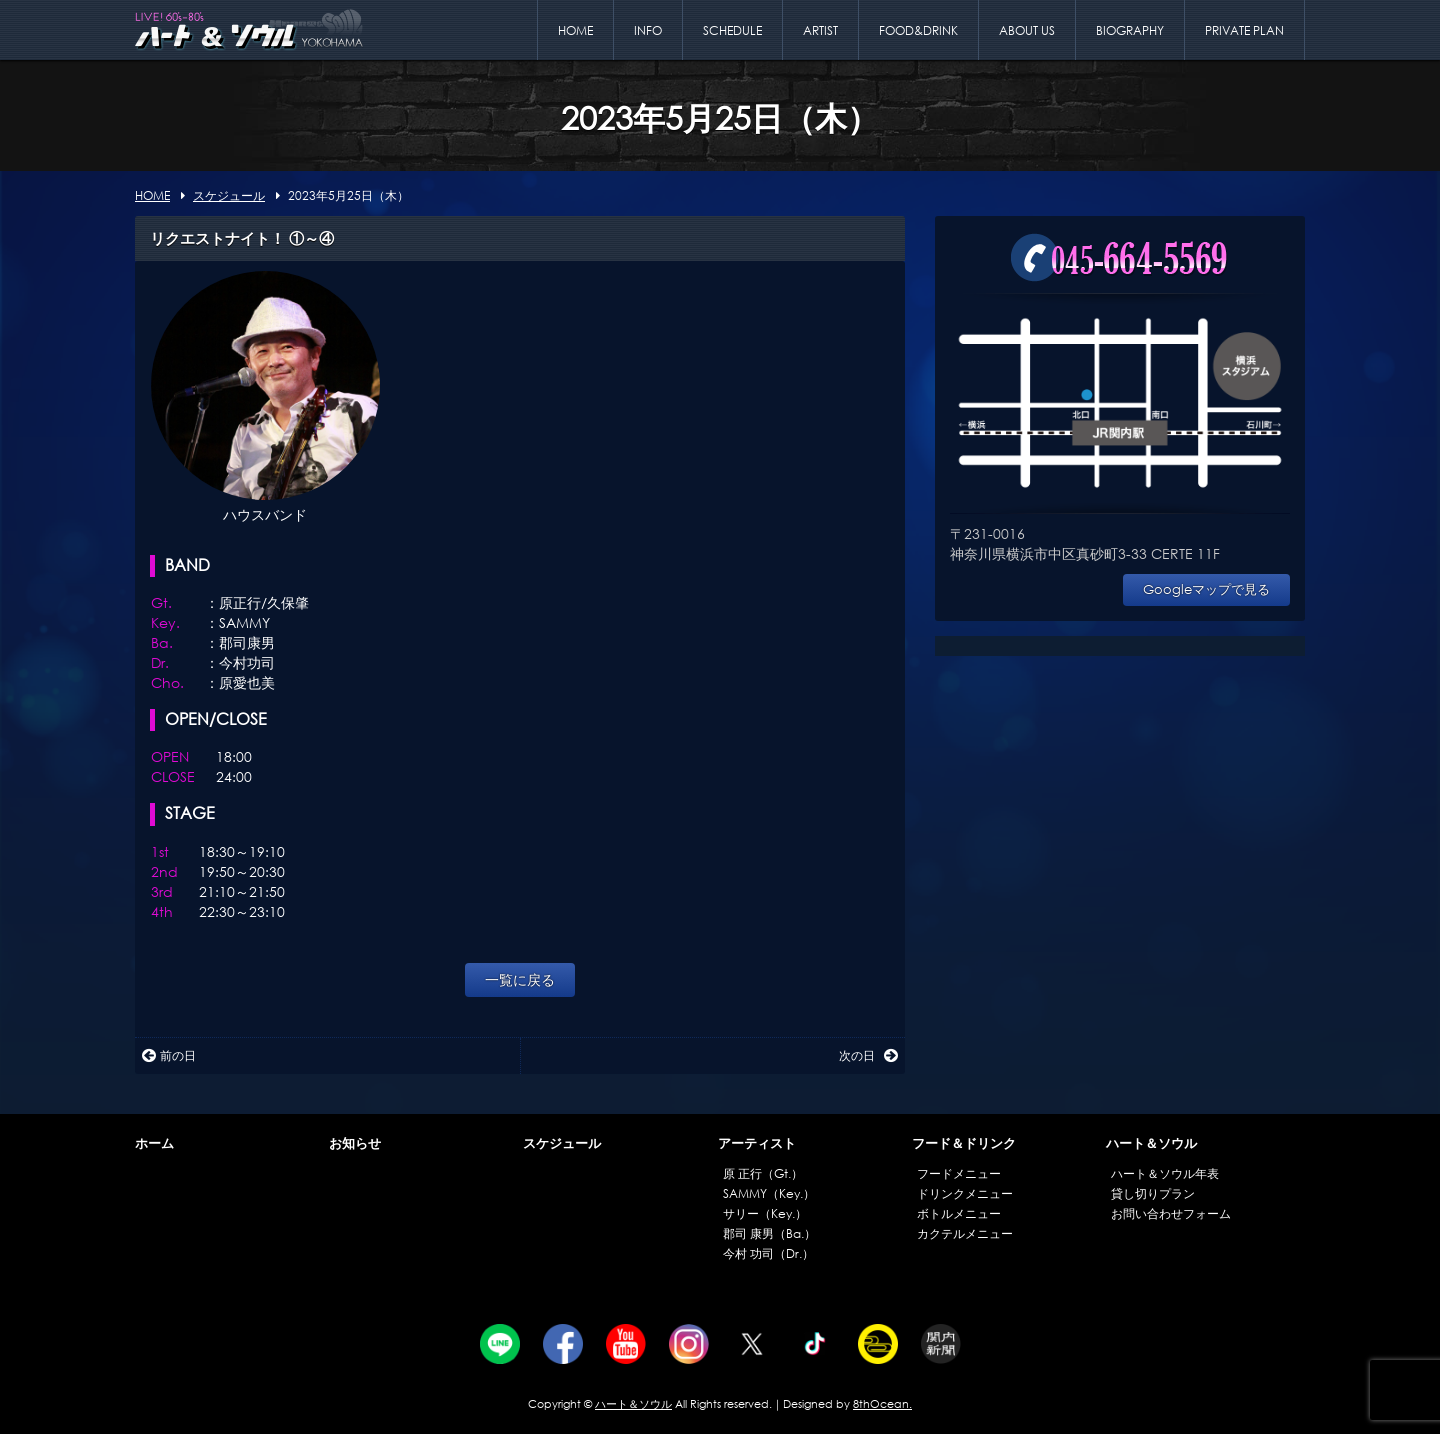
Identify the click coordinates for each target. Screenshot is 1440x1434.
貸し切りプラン (1153, 1193)
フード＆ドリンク (964, 1143)
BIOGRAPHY (1130, 30)
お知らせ (355, 1143)
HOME (575, 30)
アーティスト (757, 1143)
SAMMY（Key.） (769, 1193)
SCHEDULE (732, 30)
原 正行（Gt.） (763, 1173)
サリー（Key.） (765, 1213)
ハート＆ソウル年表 (1165, 1173)
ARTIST (820, 30)
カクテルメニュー (965, 1233)
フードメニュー (959, 1173)
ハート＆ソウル (1151, 1143)
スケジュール (562, 1143)
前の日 (169, 1055)
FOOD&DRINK (918, 30)
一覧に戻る (520, 979)
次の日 (868, 1055)
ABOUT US (1027, 30)
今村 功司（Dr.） (768, 1253)
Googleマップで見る (1206, 589)
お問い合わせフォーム (1171, 1213)
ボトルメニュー (959, 1213)
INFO (648, 30)
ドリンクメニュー (965, 1193)
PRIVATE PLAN (1244, 30)
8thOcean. (882, 1404)
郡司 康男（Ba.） (769, 1233)
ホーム (154, 1143)
